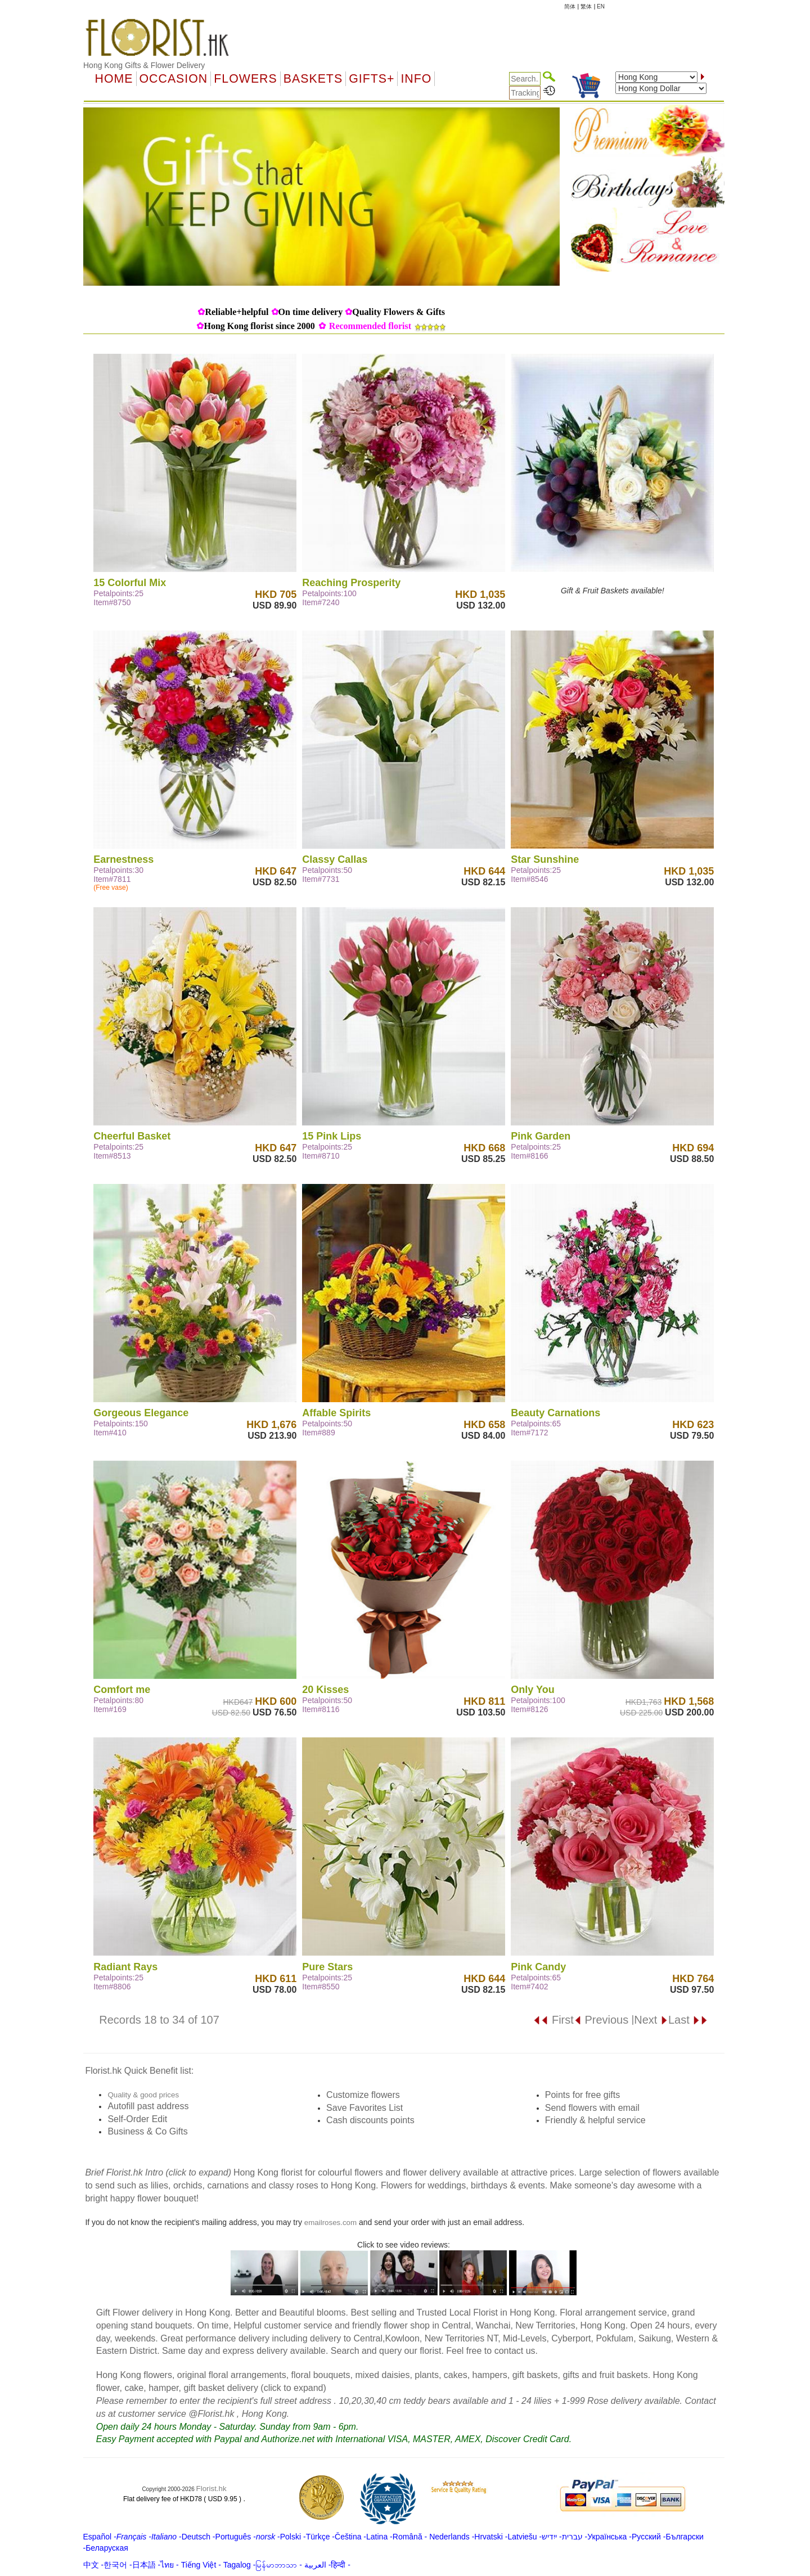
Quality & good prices (143, 2095)
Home (114, 78)
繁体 (586, 6)
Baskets (313, 78)
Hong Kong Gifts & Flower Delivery (144, 65)
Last (688, 2020)
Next (651, 2020)
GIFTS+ (371, 78)
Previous (601, 2020)
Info (415, 78)
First (553, 2020)
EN (601, 6)
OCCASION (174, 78)
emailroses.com (330, 2222)
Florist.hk (211, 2488)
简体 (569, 6)
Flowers (245, 78)
